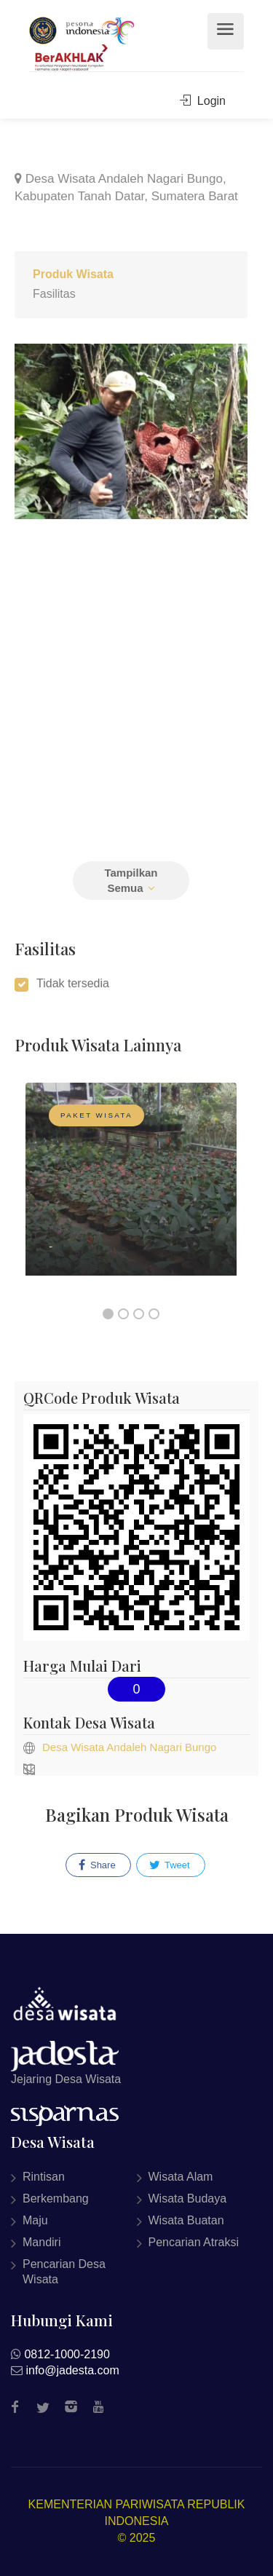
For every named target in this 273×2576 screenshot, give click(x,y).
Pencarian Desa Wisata (64, 2271)
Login (203, 101)
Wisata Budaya (188, 2198)
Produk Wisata (73, 274)
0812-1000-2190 (66, 2354)
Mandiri (41, 2242)
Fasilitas (54, 294)
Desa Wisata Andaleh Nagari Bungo (129, 1747)
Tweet (169, 1865)
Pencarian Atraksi (194, 2242)
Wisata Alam (181, 2176)
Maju (35, 2220)
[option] (131, 1190)
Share (97, 1865)
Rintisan (44, 2176)
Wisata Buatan (186, 2220)
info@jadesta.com (72, 2370)
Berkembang (56, 2198)
